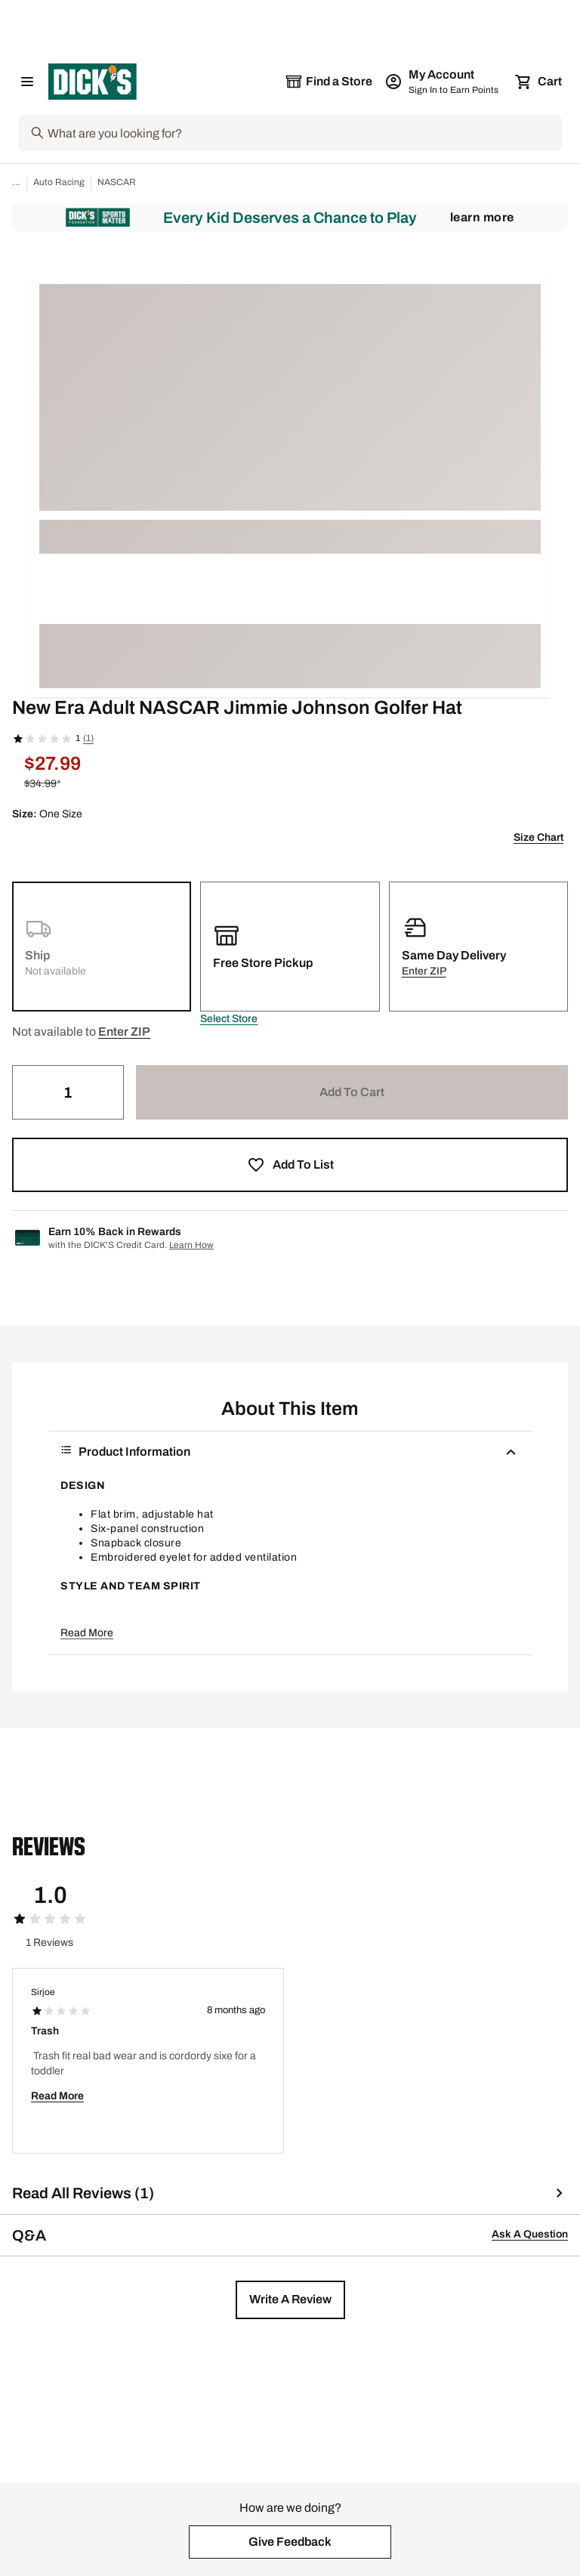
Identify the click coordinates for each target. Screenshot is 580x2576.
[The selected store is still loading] (328, 81)
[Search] (303, 133)
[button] (229, 1019)
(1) (88, 738)
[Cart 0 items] (539, 81)
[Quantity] (68, 1092)
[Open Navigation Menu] (27, 81)
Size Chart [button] (538, 837)
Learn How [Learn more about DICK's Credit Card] (191, 1245)
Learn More (482, 217)
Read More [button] (86, 1633)
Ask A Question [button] (530, 2234)
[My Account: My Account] (443, 81)
